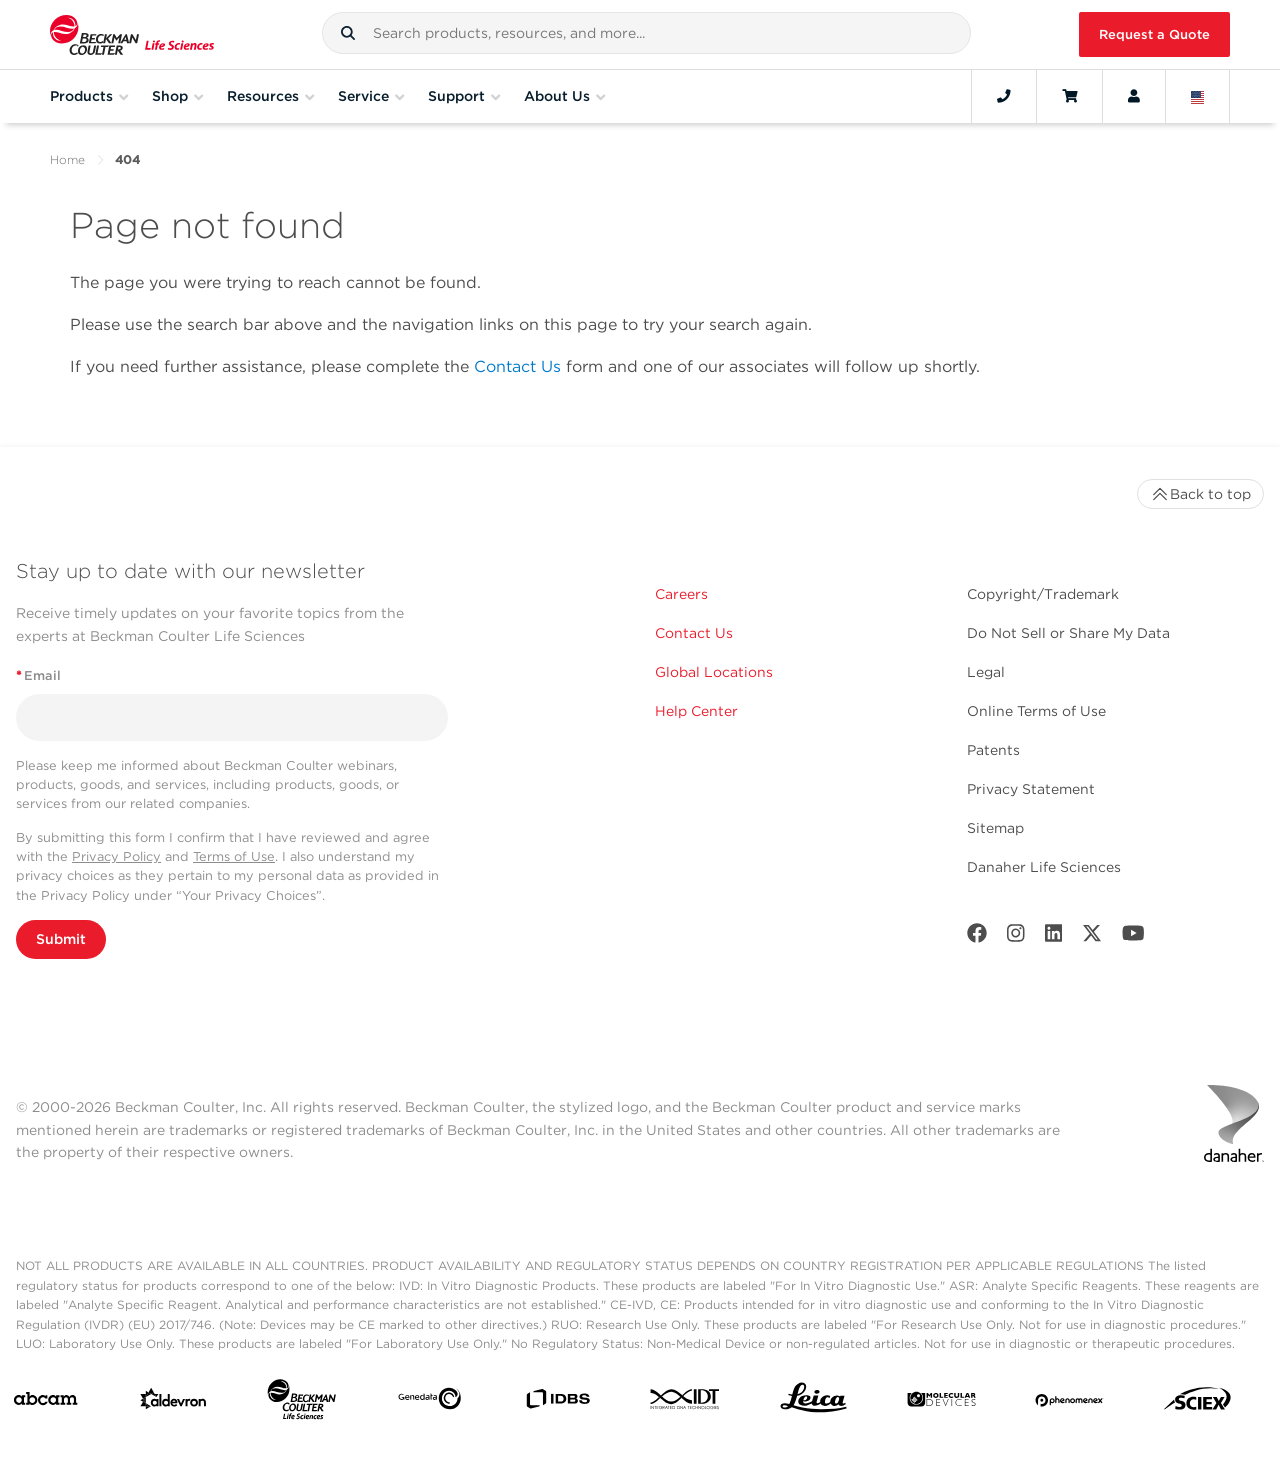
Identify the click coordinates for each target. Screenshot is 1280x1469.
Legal (986, 672)
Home (67, 159)
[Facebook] (977, 937)
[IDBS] (557, 1403)
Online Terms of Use (1036, 711)
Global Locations (714, 672)
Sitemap (995, 828)
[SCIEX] (1197, 1403)
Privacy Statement (1031, 789)
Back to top (1200, 494)
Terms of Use (234, 856)
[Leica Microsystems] (813, 1403)
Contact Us (517, 366)
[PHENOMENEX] (1069, 1403)
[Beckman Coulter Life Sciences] (301, 1403)
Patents (993, 750)
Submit (61, 939)
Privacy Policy (116, 856)
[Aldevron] (173, 1403)
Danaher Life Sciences (1044, 867)
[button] (348, 33)
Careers (681, 594)
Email (38, 675)
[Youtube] (1133, 937)
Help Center (696, 711)
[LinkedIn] (1054, 937)
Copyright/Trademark (1043, 594)
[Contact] (1004, 96)
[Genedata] (429, 1402)
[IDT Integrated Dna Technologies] (685, 1403)
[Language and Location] (1198, 96)
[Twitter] (1092, 937)
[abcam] (45, 1403)
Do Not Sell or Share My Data (1068, 633)
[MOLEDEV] (941, 1403)
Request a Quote (1154, 34)
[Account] (1134, 96)
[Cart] (1069, 96)
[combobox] (646, 33)
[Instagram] (1016, 937)
